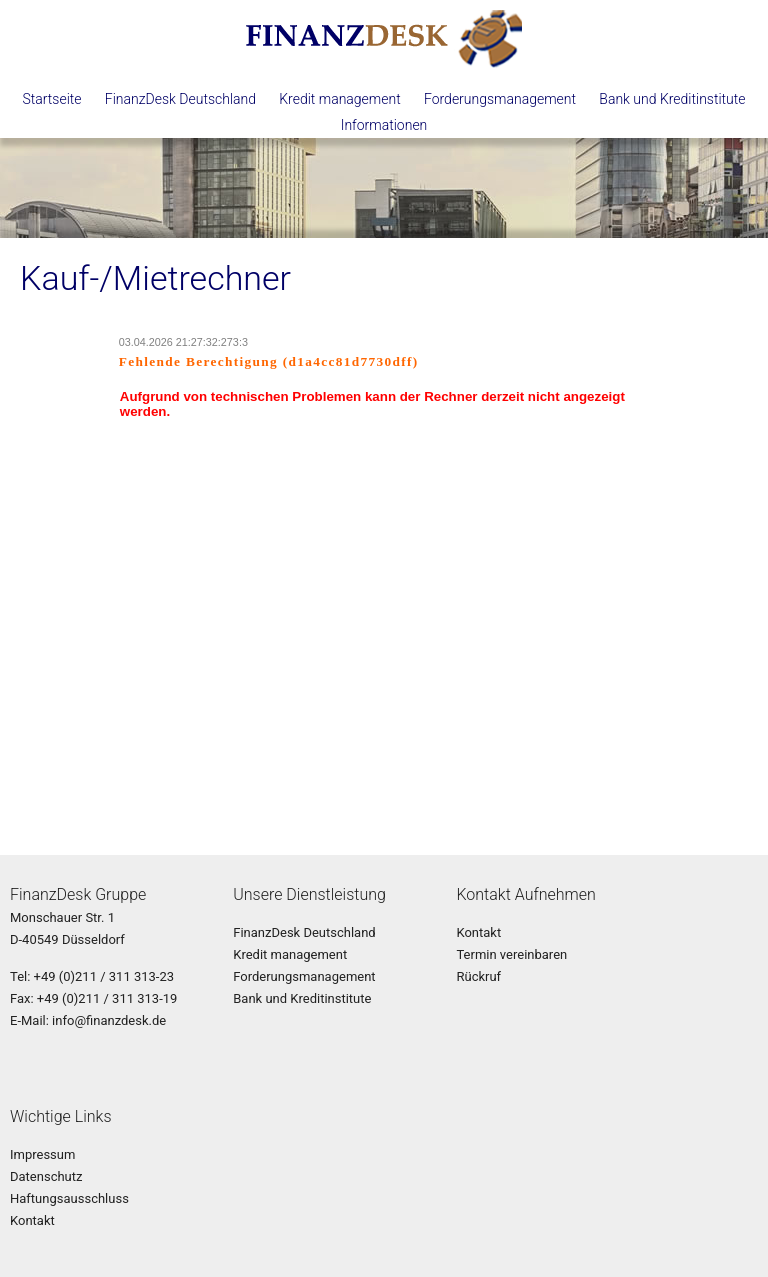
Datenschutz (46, 1176)
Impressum (42, 1154)
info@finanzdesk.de (109, 1020)
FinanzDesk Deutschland (180, 99)
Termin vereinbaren (511, 954)
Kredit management (339, 99)
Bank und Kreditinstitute (672, 99)
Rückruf (478, 976)
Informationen (384, 125)
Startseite (51, 99)
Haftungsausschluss (69, 1198)
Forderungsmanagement (500, 99)
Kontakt (478, 932)
